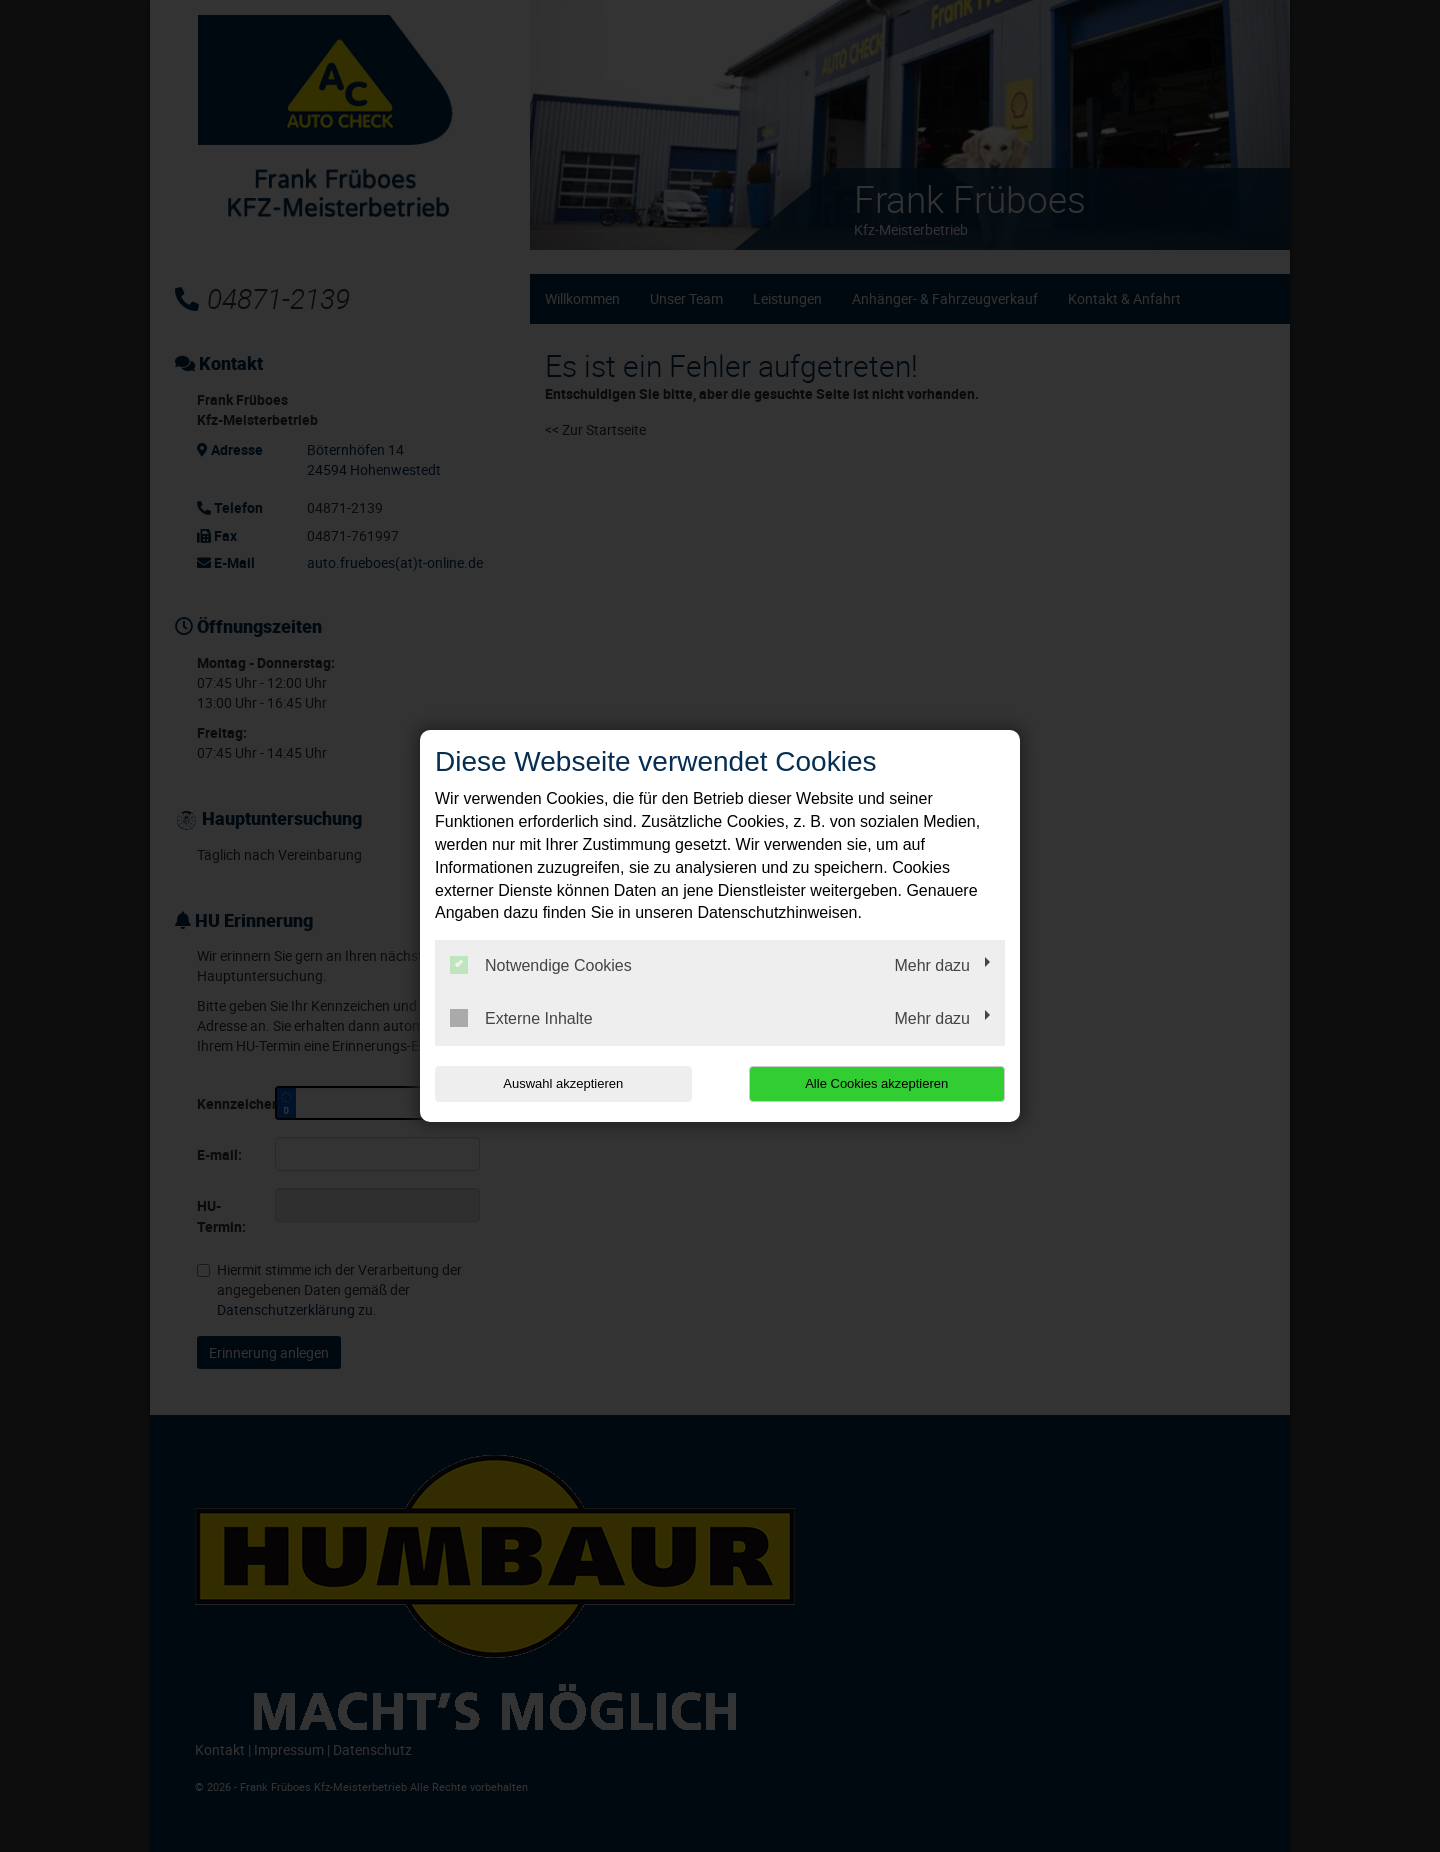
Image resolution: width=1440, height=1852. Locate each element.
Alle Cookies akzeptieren (876, 1083)
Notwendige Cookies (541, 965)
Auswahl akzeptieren (563, 1083)
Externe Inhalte (521, 1018)
